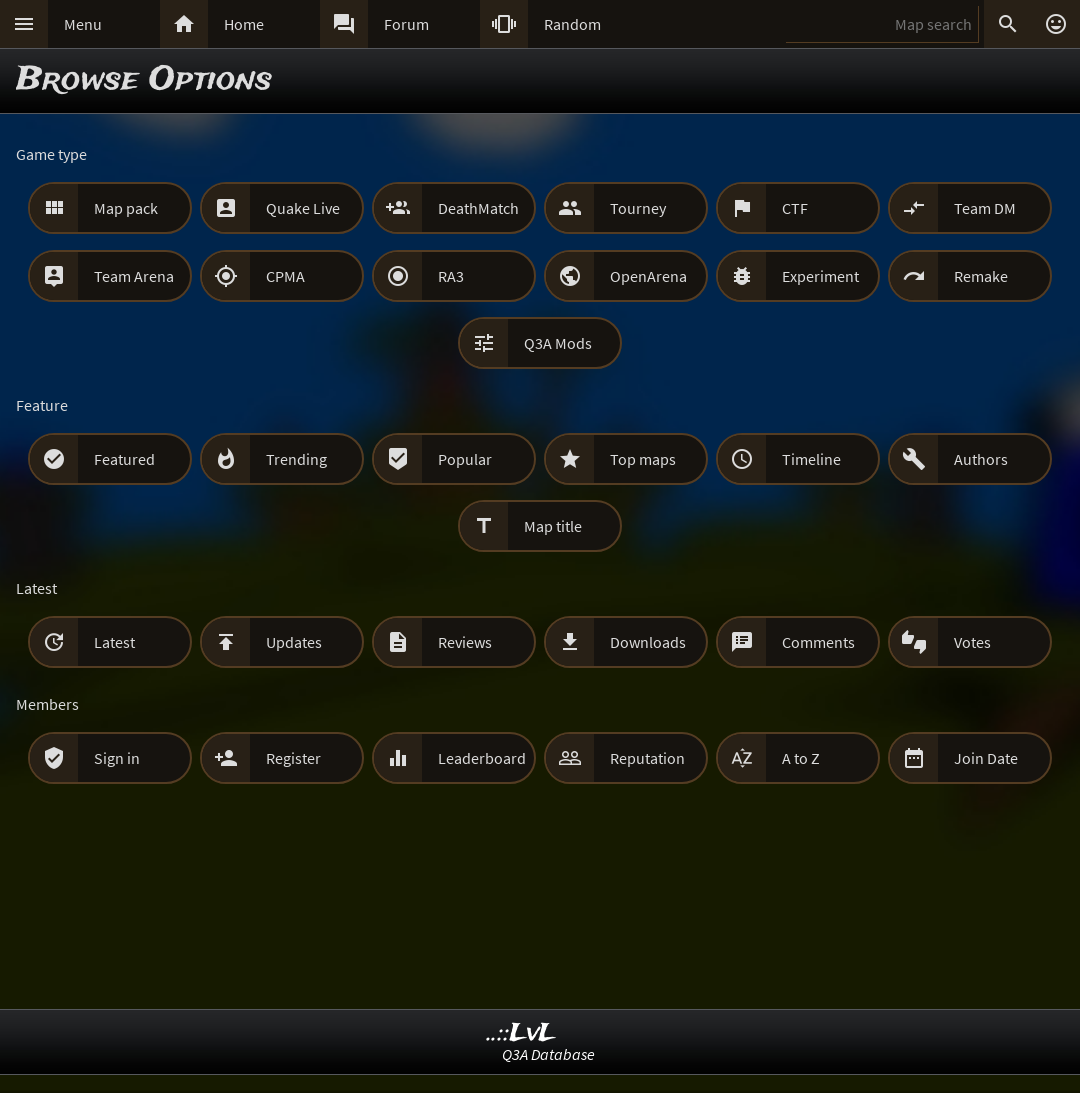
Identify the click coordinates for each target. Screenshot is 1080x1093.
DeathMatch (478, 208)
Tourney (638, 208)
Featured (124, 459)
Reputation (647, 758)
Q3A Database (548, 1054)
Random (572, 24)
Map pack (126, 208)
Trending (296, 459)
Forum (406, 24)
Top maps (643, 459)
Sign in (117, 758)
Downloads (648, 642)
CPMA (285, 276)
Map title (553, 526)
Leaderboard (482, 758)
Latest (114, 642)
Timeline (811, 459)
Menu (83, 24)
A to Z (801, 758)
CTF (795, 208)
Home (244, 24)
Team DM (985, 208)
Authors (981, 459)
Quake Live (303, 208)
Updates (294, 642)
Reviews (465, 642)
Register (293, 758)
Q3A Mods (558, 343)
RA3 (451, 276)
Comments (818, 642)
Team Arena (134, 276)
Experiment (820, 276)
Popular (465, 459)
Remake (981, 276)
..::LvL (521, 1033)
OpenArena (648, 276)
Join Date (986, 758)
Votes (972, 642)
